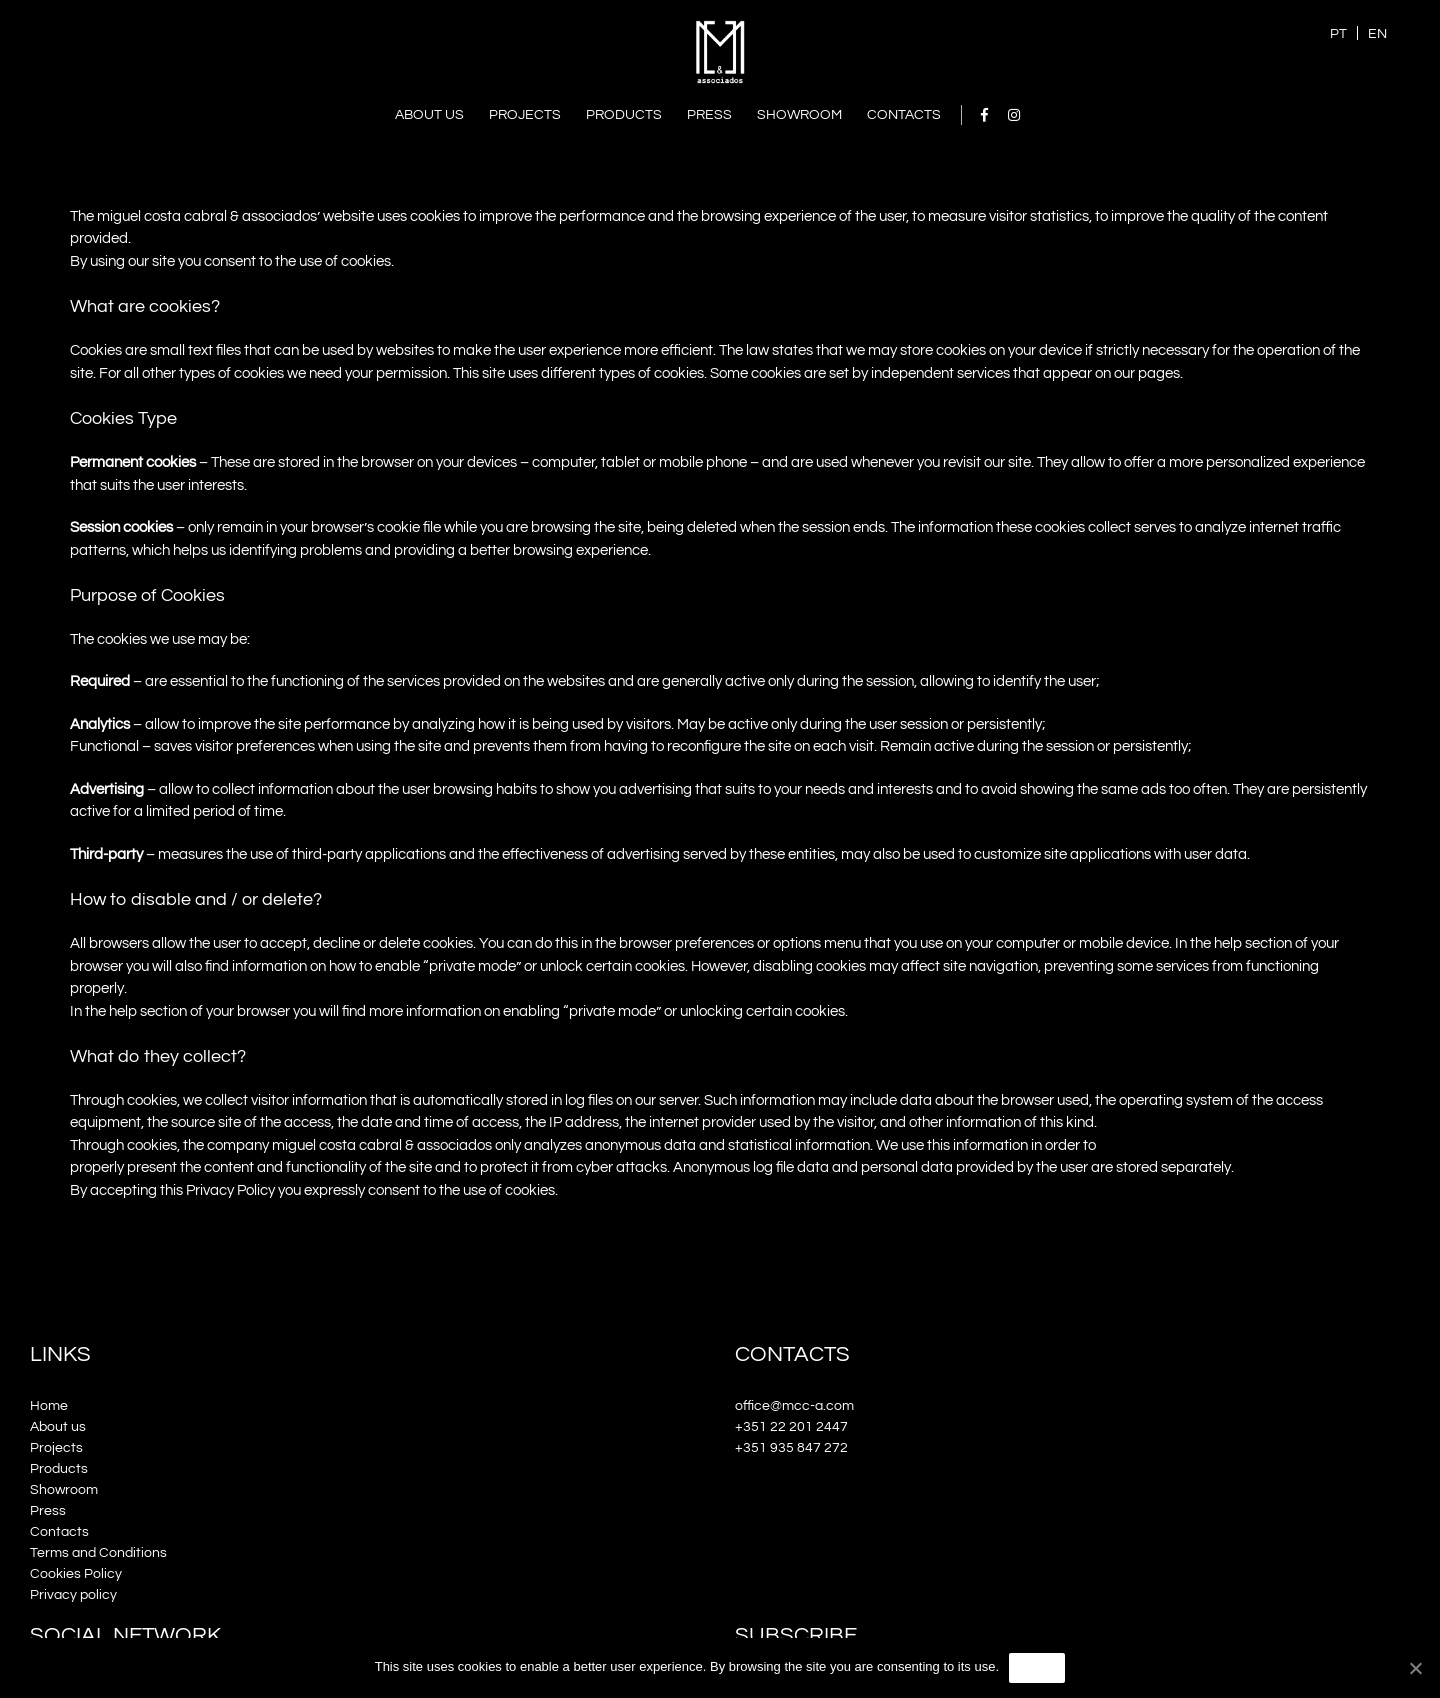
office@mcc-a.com (794, 1406)
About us (58, 1427)
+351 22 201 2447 (791, 1427)
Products (59, 1469)
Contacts (59, 1532)
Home (49, 1406)
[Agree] (1415, 1668)
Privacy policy (73, 1595)
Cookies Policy (76, 1574)
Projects (56, 1448)
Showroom (64, 1490)
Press (48, 1511)
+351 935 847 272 (791, 1448)
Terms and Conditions (98, 1553)
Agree (1037, 1667)
